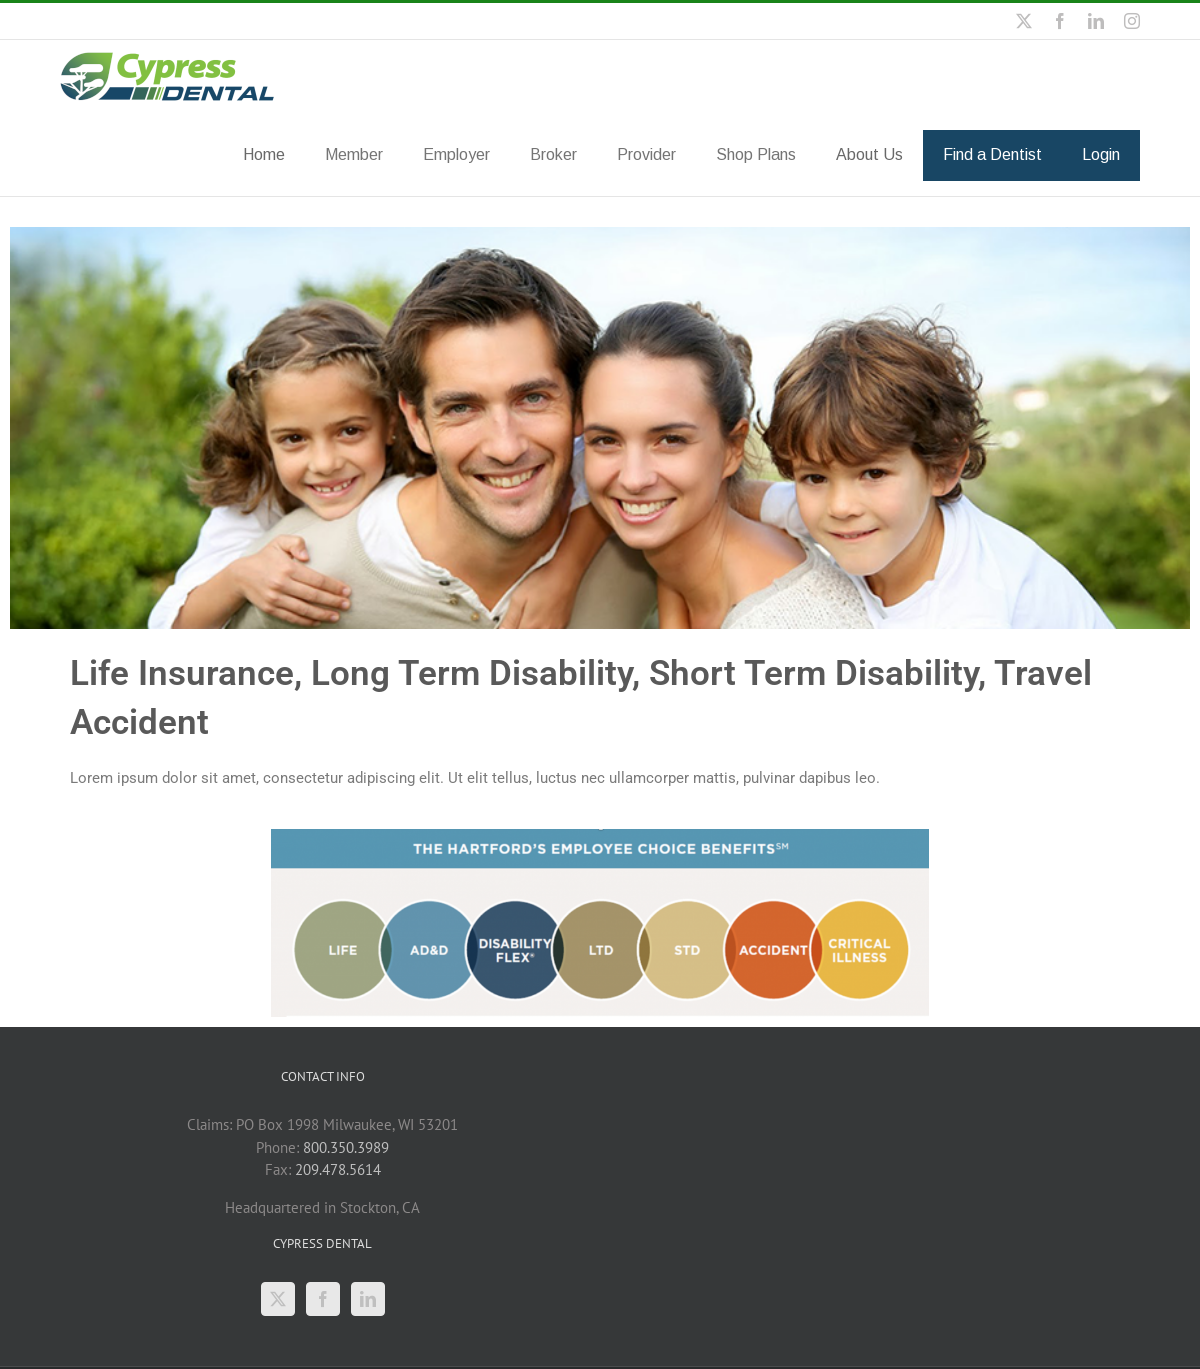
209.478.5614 (338, 1168)
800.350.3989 (346, 1146)
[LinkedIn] (368, 1298)
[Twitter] (278, 1298)
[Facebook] (323, 1298)
